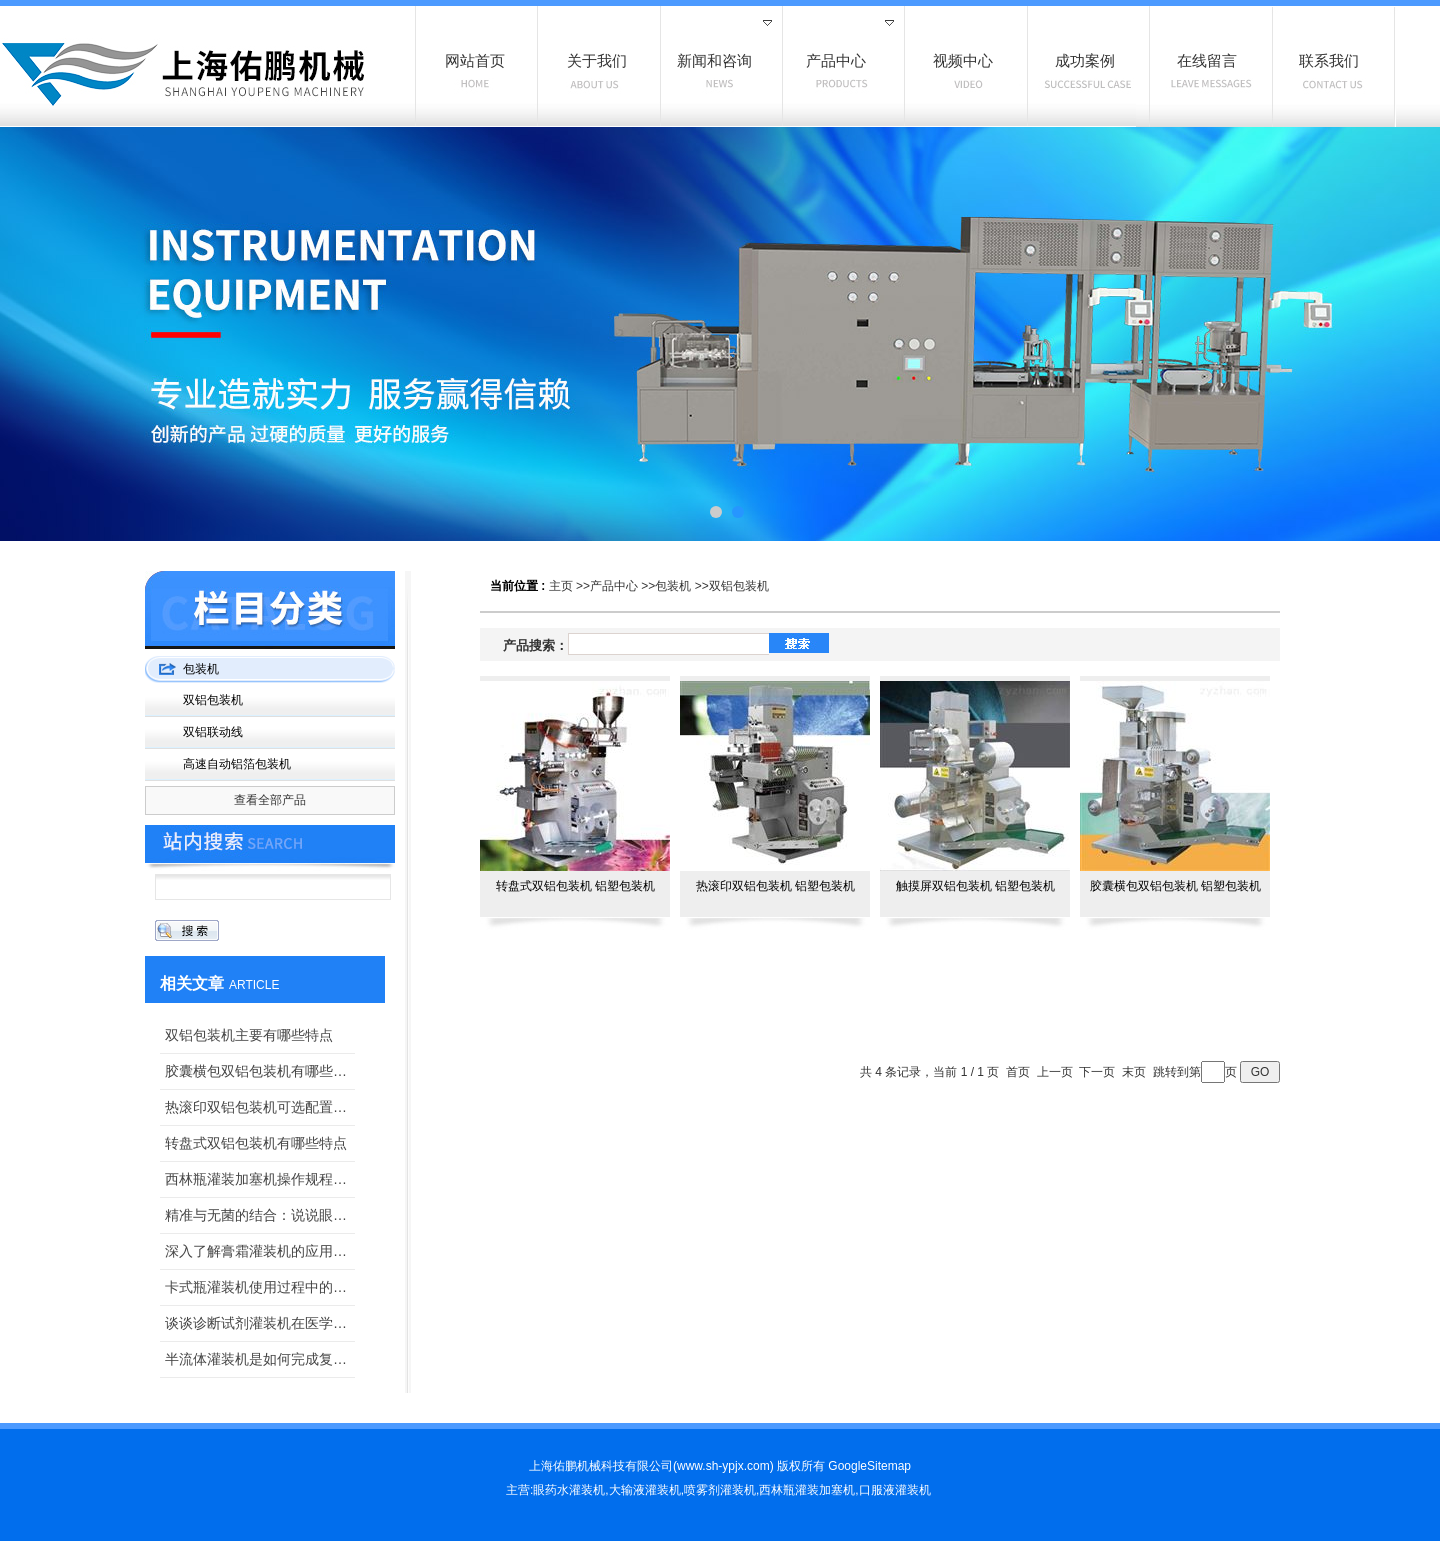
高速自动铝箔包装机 (237, 764)
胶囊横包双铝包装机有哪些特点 (260, 1071)
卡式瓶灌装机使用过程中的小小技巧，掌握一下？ (260, 1287)
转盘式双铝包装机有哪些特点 (256, 1143)
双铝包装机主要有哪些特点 (249, 1035)
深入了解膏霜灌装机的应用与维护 (260, 1251)
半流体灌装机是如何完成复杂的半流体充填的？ (260, 1359)
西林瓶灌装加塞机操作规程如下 (260, 1179)
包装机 (673, 586)
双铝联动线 (213, 732)
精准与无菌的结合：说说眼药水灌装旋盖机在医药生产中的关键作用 (260, 1215)
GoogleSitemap (869, 1466)
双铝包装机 (739, 586)
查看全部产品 (270, 800)
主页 (561, 586)
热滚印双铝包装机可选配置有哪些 (260, 1107)
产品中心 (614, 586)
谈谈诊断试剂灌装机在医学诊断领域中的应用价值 (260, 1323)
